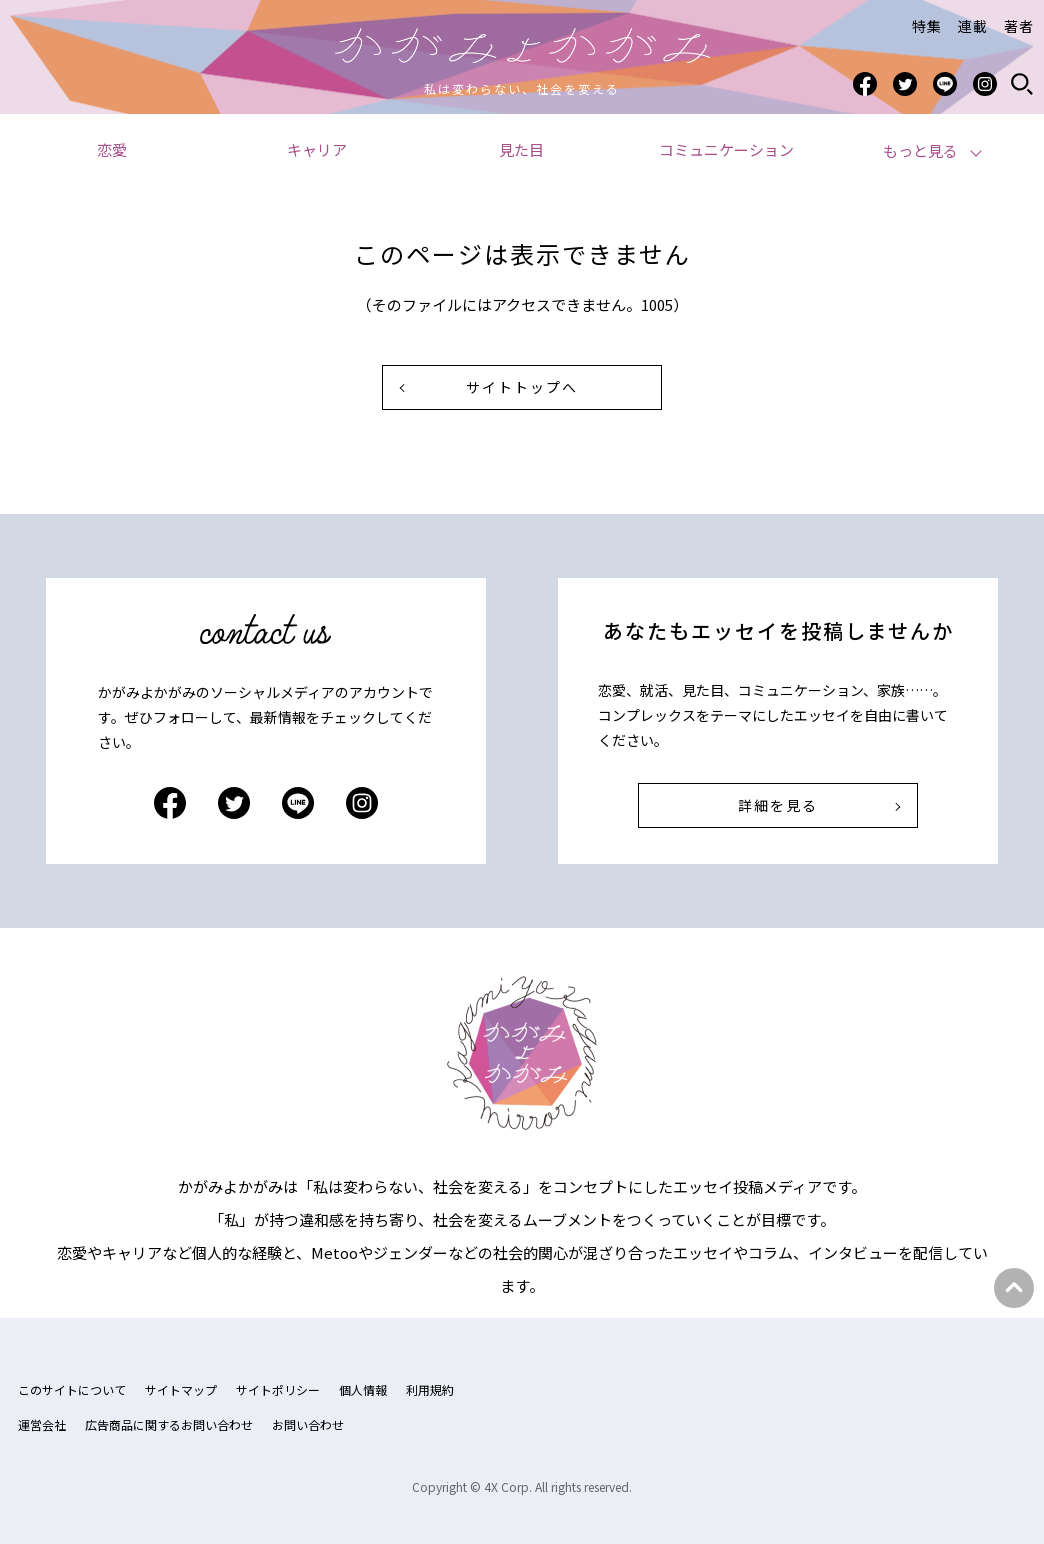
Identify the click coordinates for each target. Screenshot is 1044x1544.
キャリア (317, 149)
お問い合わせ (308, 1424)
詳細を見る (778, 805)
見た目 (521, 149)
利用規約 (430, 1389)
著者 (1019, 26)
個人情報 (363, 1389)
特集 (927, 26)
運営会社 (42, 1424)
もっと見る (920, 150)
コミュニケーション (726, 149)
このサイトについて (72, 1389)
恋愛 (112, 149)
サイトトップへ (522, 387)
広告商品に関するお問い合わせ (169, 1424)
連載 (973, 26)
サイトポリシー (278, 1389)
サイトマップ (181, 1389)
